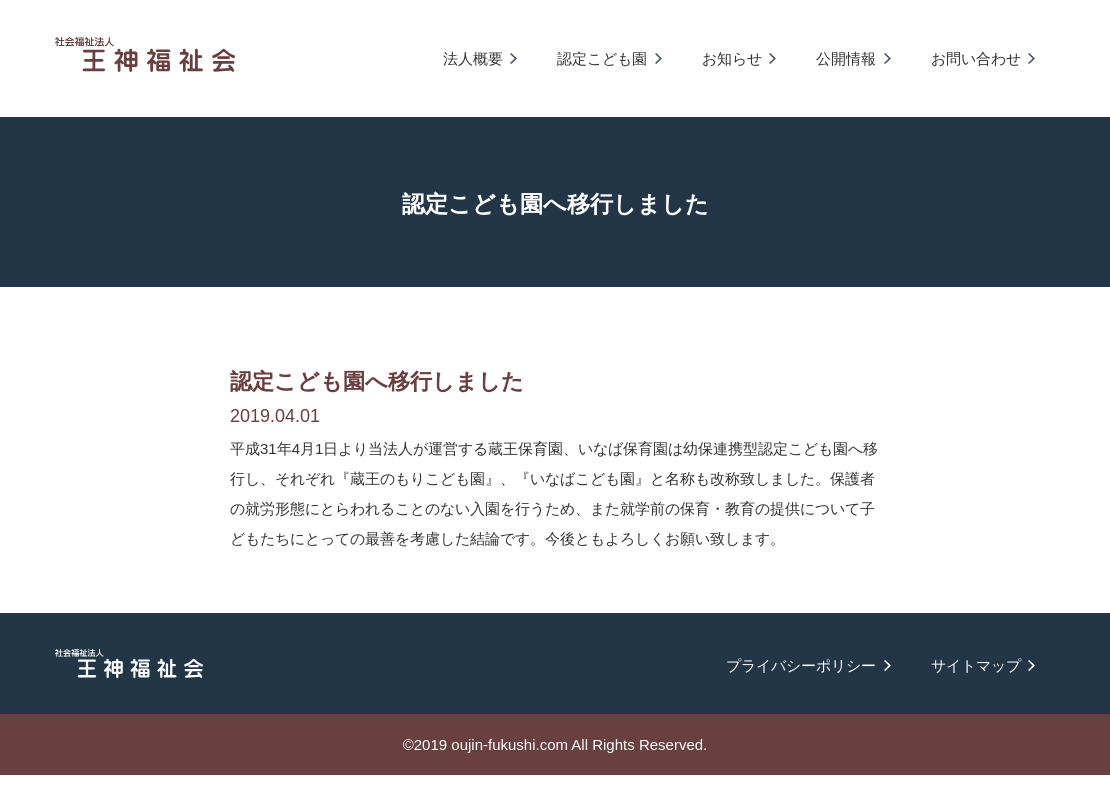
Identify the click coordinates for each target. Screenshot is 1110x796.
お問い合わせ (976, 58)
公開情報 (846, 58)
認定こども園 (602, 58)
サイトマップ (976, 665)
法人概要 (473, 58)
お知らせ (732, 58)
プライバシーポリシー (801, 665)
